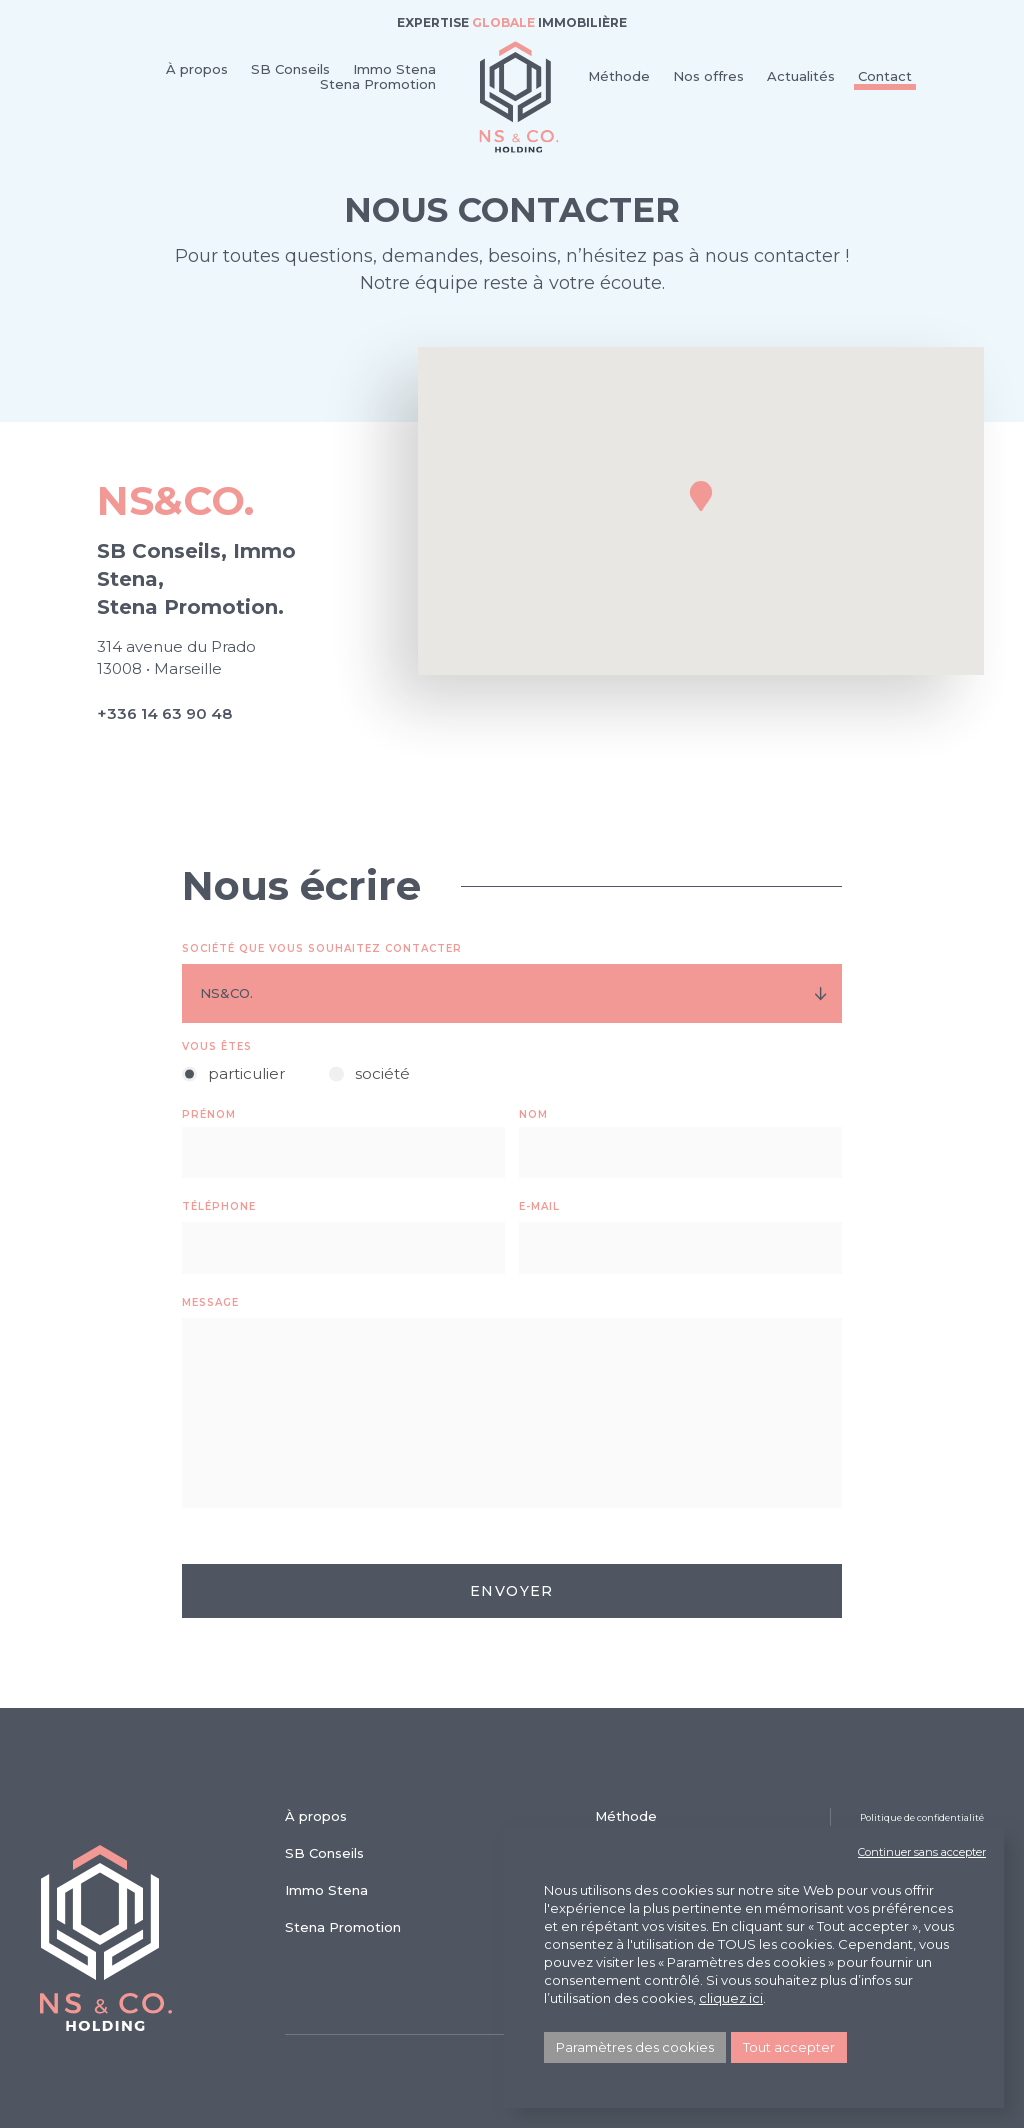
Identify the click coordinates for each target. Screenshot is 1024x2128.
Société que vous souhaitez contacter (322, 948)
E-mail (539, 1206)
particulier (246, 1073)
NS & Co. (518, 97)
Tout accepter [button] (789, 2047)
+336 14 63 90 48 (164, 713)
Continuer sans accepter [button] (922, 1852)
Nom (533, 1114)
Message (210, 1302)
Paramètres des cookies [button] (635, 2047)
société (382, 1073)
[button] (701, 496)
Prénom (209, 1114)
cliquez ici (731, 1998)
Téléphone (219, 1206)
